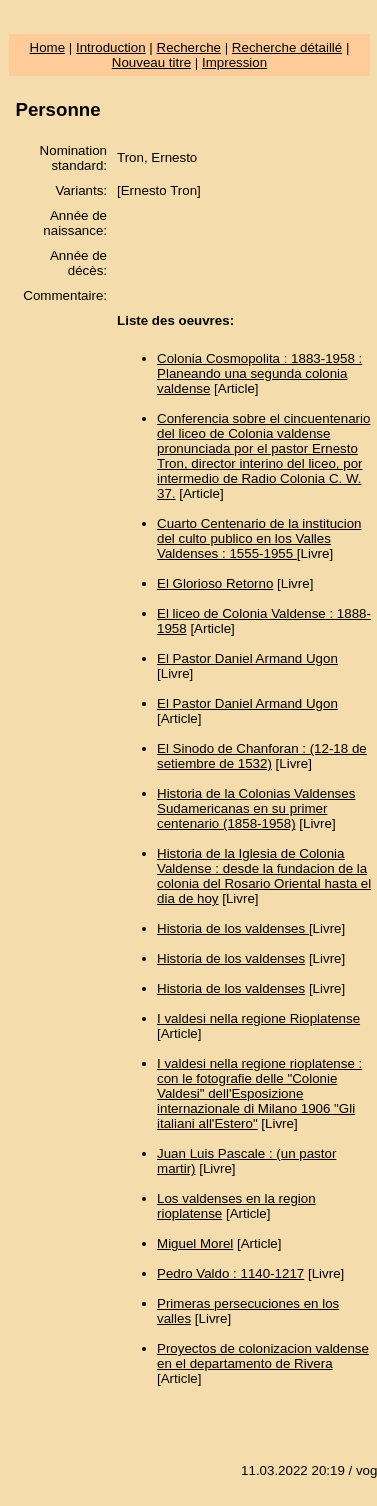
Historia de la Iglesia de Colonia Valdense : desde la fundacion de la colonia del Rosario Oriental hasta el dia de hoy (264, 876)
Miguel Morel (195, 1243)
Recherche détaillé (287, 47)
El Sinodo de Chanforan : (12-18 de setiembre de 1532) (262, 756)
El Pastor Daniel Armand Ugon (247, 658)
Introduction (111, 47)
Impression (234, 62)
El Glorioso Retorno (215, 583)
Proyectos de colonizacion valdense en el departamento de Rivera (263, 1356)
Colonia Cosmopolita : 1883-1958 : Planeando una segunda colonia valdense (259, 373)
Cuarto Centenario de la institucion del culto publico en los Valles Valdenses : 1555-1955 (259, 538)
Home (48, 47)
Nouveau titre (151, 62)
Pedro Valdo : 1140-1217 (230, 1273)
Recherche (189, 47)
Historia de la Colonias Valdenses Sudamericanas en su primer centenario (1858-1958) (256, 808)
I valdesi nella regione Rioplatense (258, 1018)
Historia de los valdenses (233, 928)
